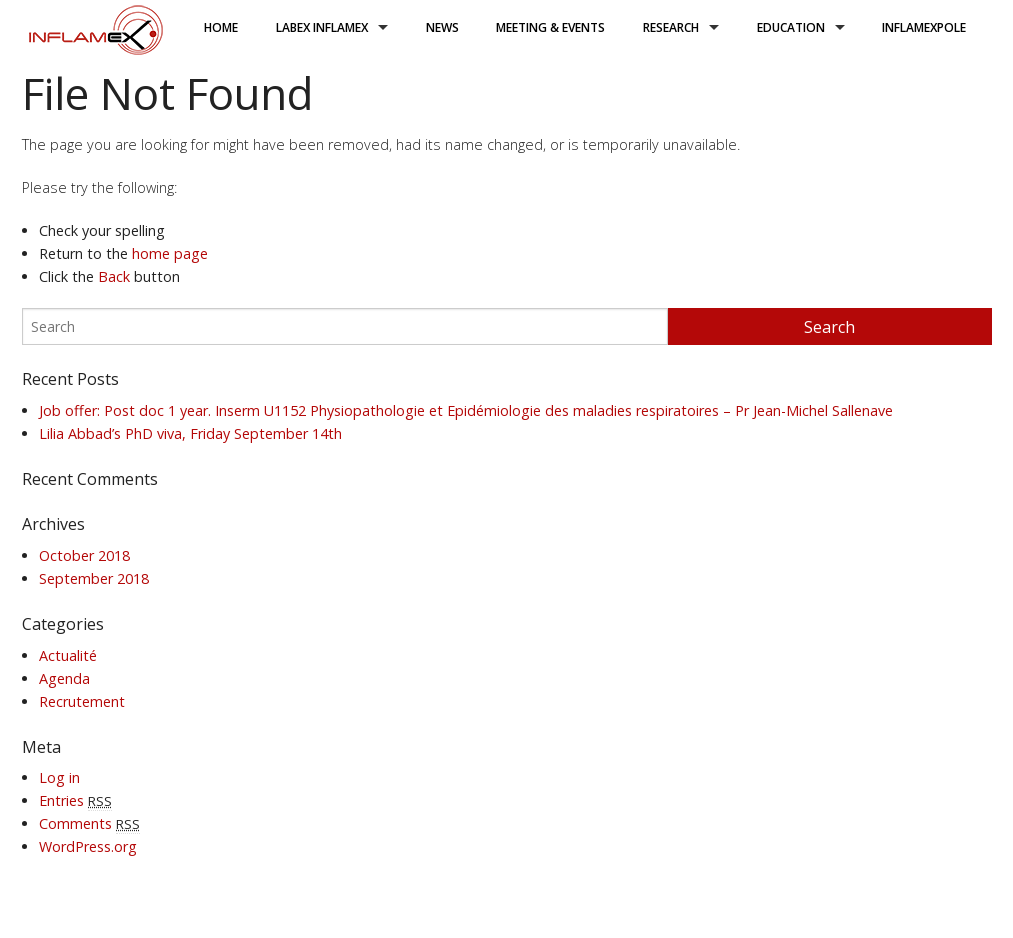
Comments (89, 823)
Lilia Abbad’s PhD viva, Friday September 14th (190, 433)
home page (170, 253)
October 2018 (84, 555)
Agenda (64, 678)
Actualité (68, 655)
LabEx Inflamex (322, 27)
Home (221, 27)
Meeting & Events (550, 27)
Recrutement (82, 701)
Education (791, 27)
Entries (75, 800)
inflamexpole (924, 27)
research (671, 27)
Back (114, 276)
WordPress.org (88, 846)
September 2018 (94, 578)
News (442, 27)
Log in (59, 777)
